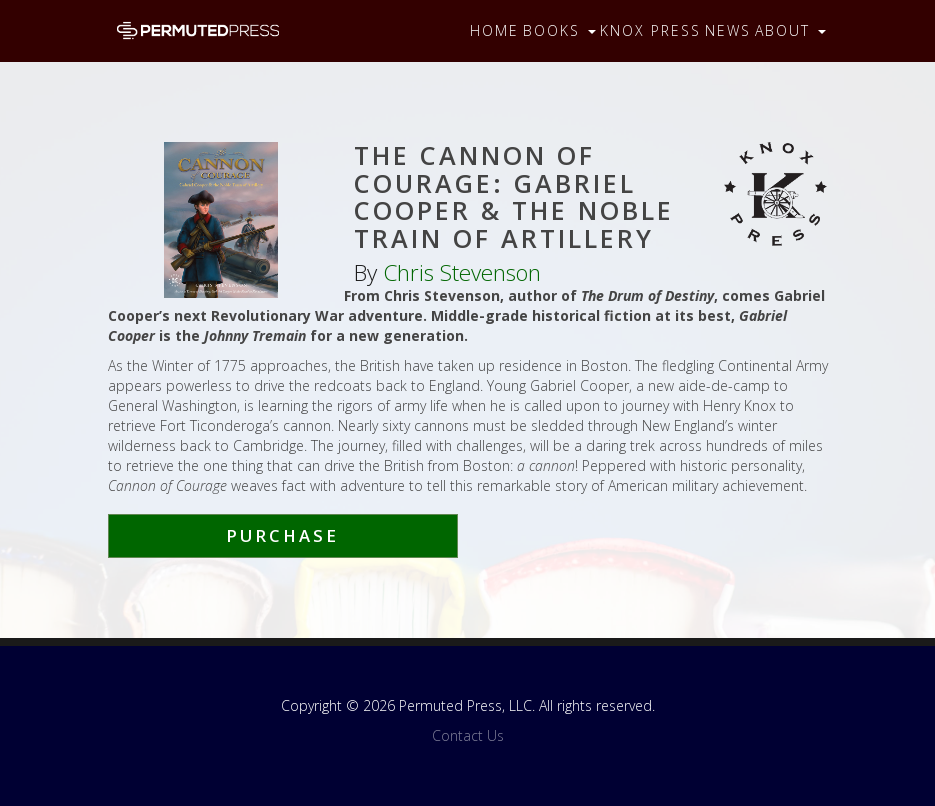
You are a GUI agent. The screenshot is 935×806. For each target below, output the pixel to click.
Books (559, 30)
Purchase (282, 535)
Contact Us (468, 735)
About (790, 30)
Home (494, 30)
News (728, 30)
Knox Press (650, 30)
